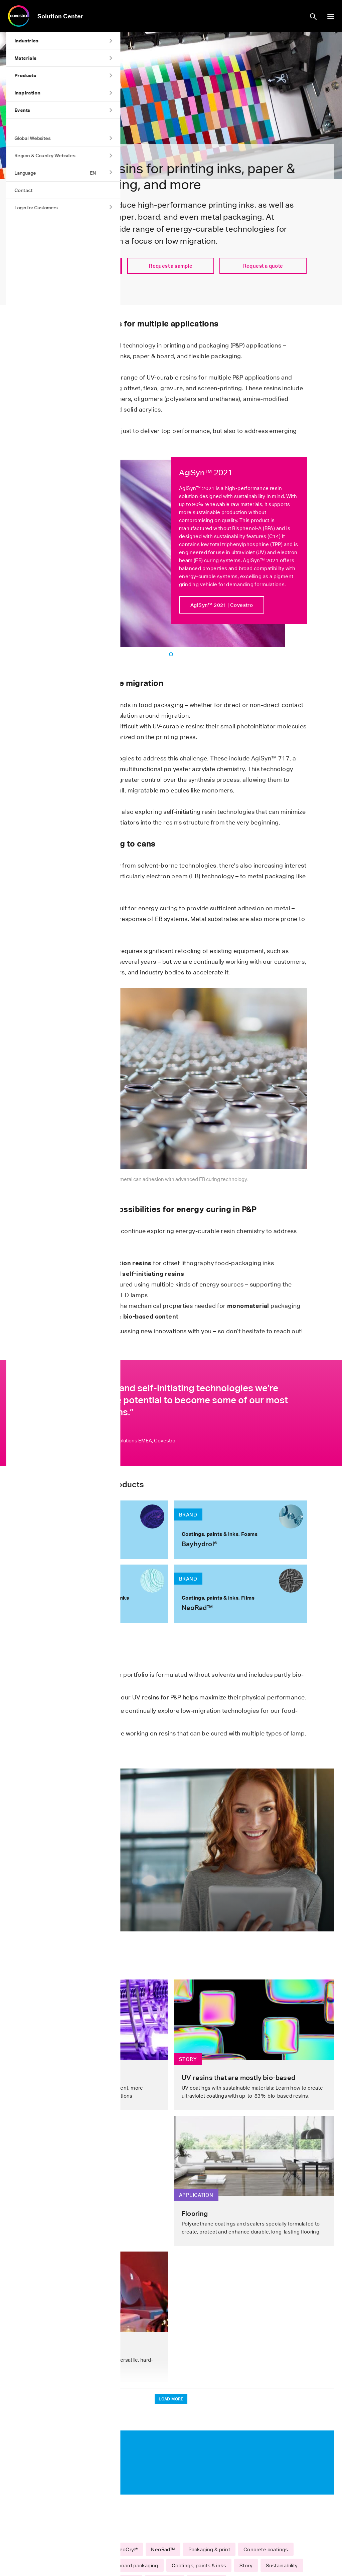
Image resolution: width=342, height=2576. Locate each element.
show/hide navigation (330, 16)
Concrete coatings (265, 2549)
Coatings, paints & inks (199, 2565)
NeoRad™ (163, 2549)
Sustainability (282, 2565)
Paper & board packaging (128, 2565)
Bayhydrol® (89, 2549)
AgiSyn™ (51, 2549)
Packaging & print (209, 2549)
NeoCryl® (127, 2549)
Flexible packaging (62, 2565)
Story (245, 2565)
